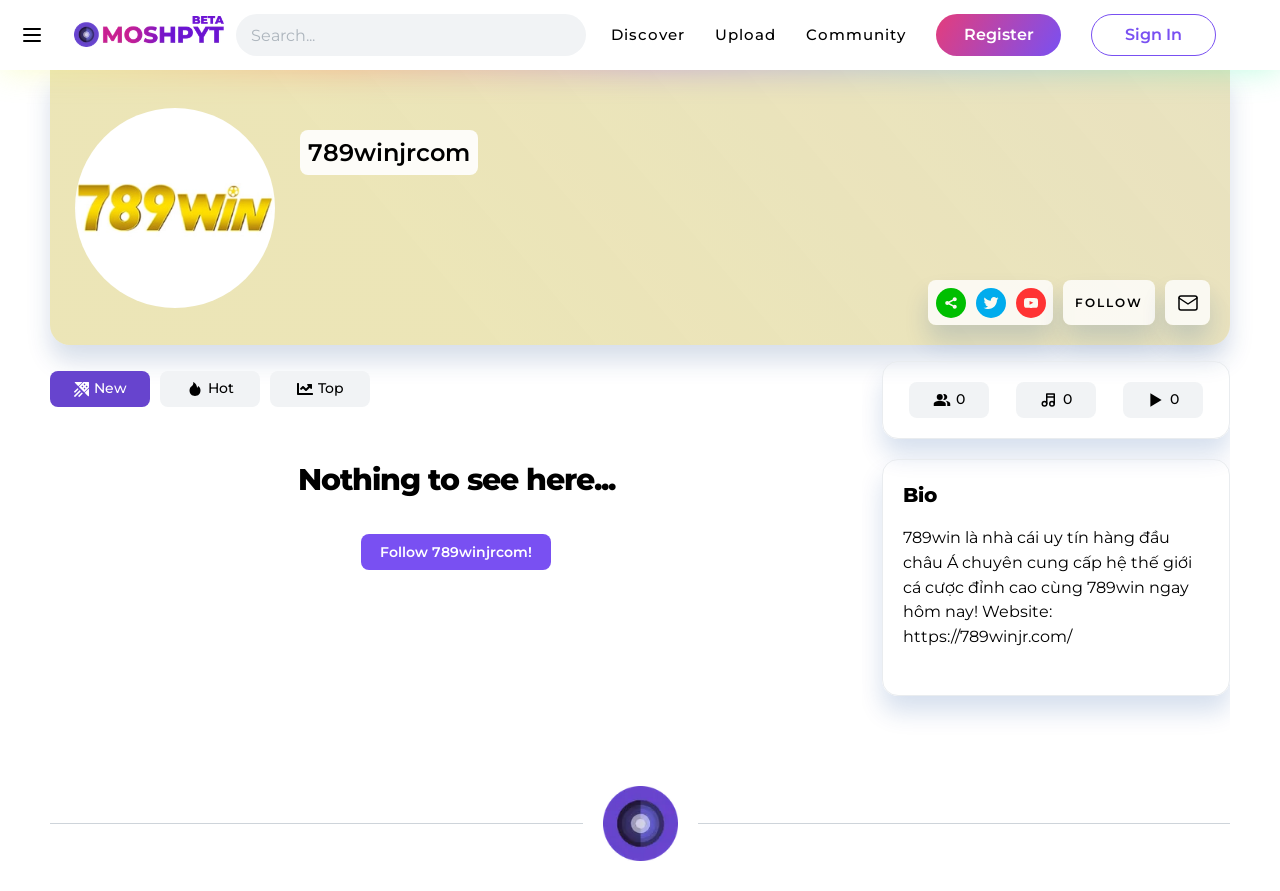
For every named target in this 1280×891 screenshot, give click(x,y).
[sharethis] (951, 303)
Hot (210, 388)
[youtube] (1031, 303)
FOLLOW (1109, 302)
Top (320, 388)
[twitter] (991, 303)
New (100, 388)
